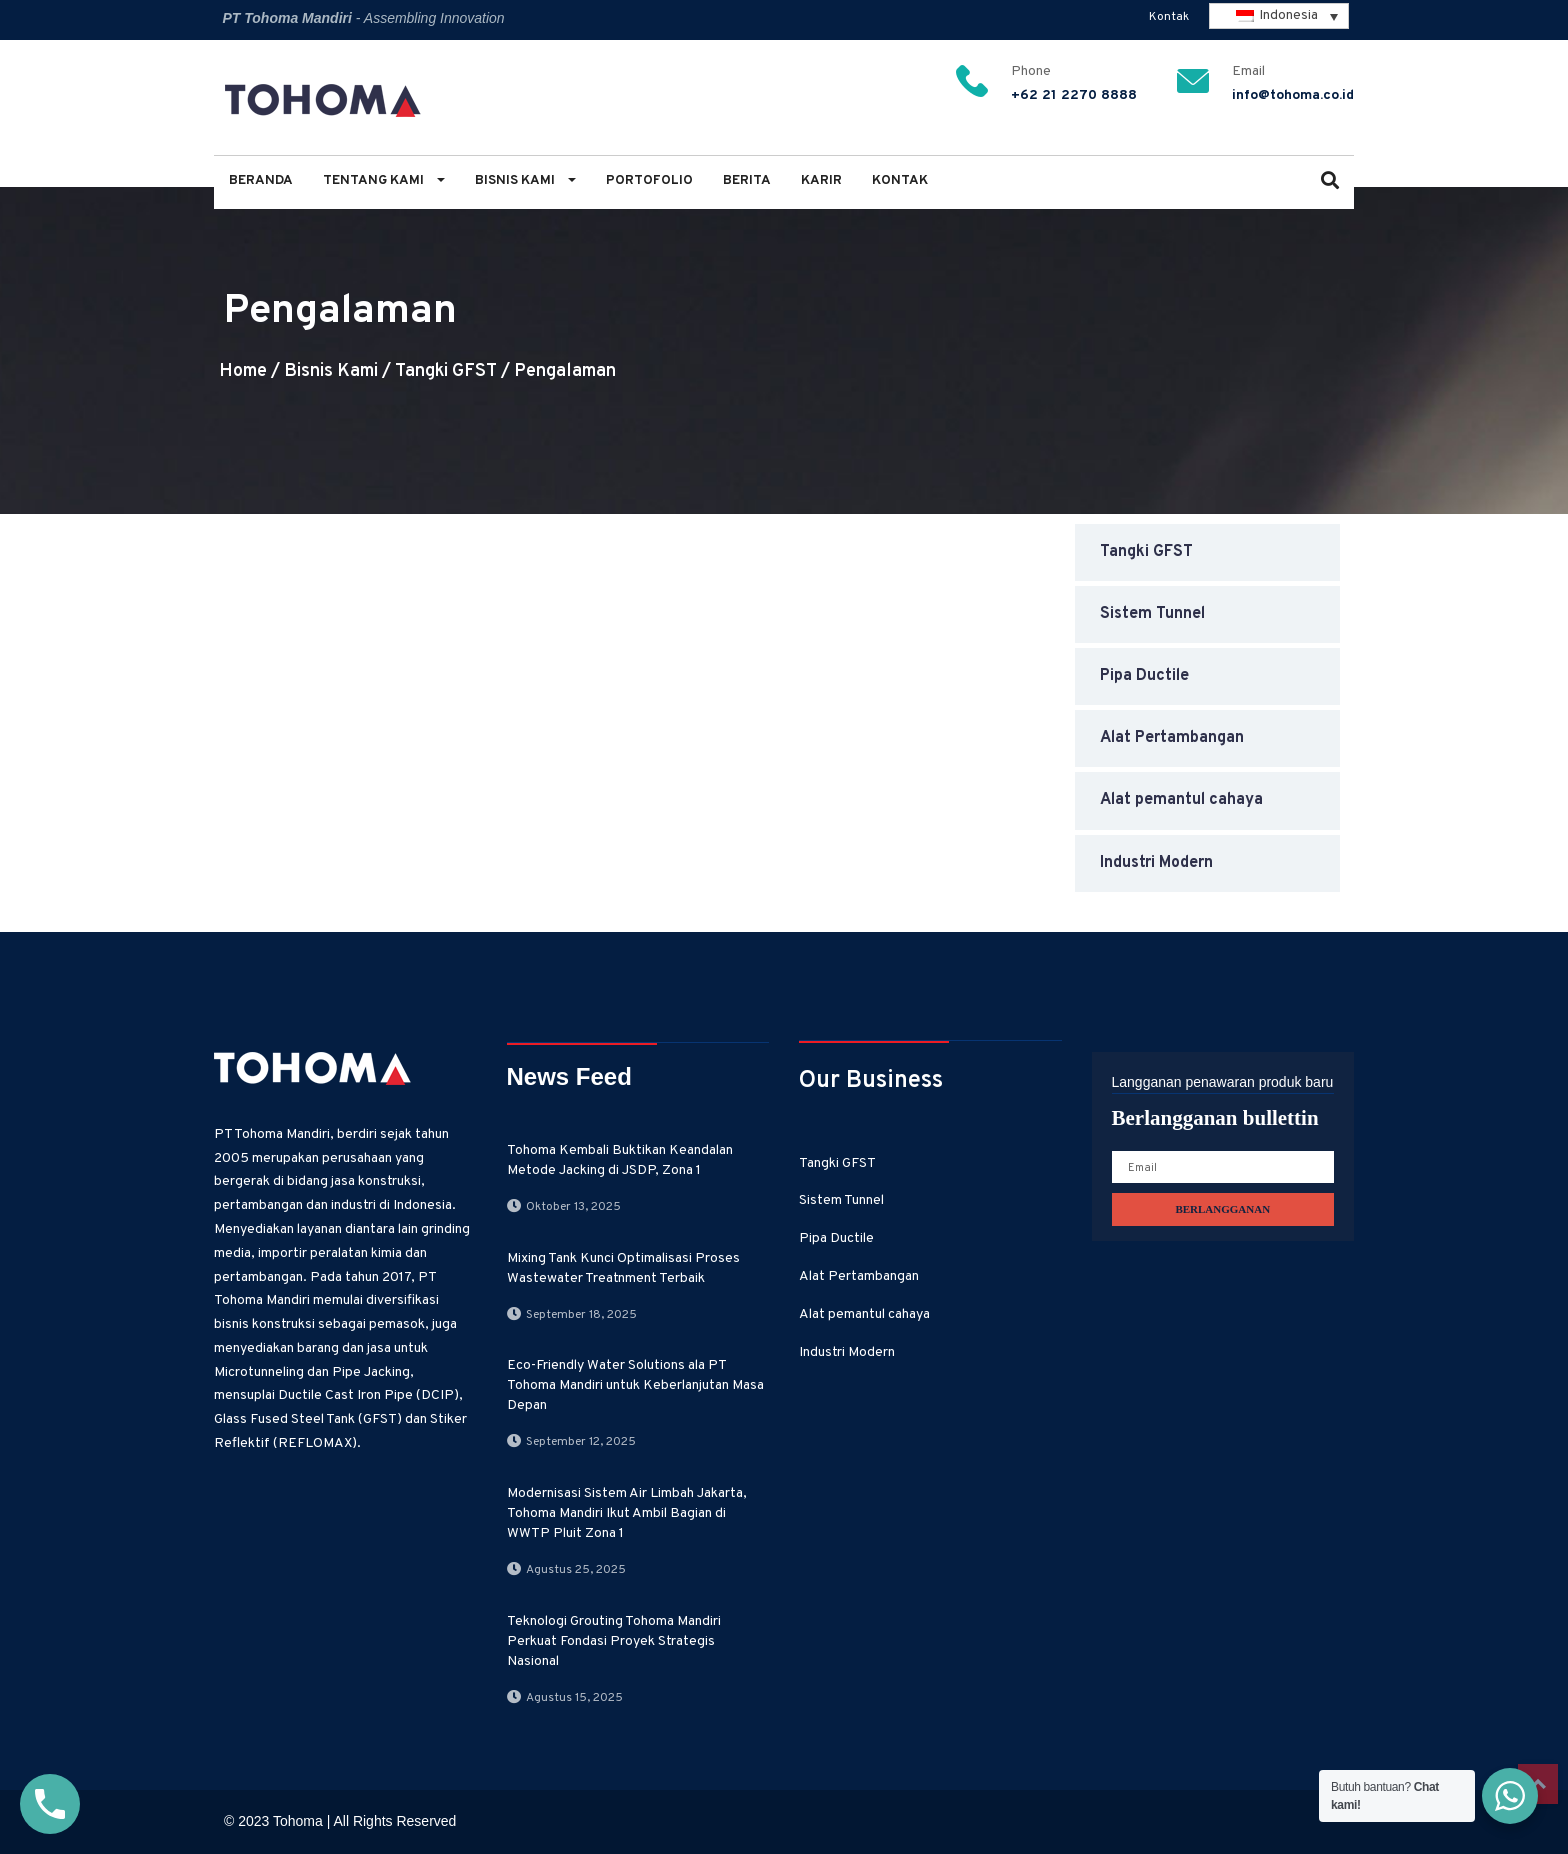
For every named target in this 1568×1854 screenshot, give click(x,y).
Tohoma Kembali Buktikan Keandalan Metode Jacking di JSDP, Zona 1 (620, 1160)
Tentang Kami (384, 180)
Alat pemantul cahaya (1181, 800)
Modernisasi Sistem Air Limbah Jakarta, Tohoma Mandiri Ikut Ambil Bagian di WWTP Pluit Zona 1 (627, 1513)
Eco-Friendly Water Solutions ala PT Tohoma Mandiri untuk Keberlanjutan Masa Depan (635, 1385)
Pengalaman (565, 371)
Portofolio (649, 180)
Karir (821, 180)
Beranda (261, 180)
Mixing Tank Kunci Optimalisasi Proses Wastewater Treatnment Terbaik (623, 1268)
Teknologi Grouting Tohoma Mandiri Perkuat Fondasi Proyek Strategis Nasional (614, 1641)
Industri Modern (1156, 863)
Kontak (1169, 17)
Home (243, 371)
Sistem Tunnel (1152, 614)
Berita (747, 180)
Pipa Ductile (1144, 676)
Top (1538, 1784)
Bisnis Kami (525, 180)
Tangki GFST (446, 371)
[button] (1330, 182)
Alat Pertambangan (1172, 738)
